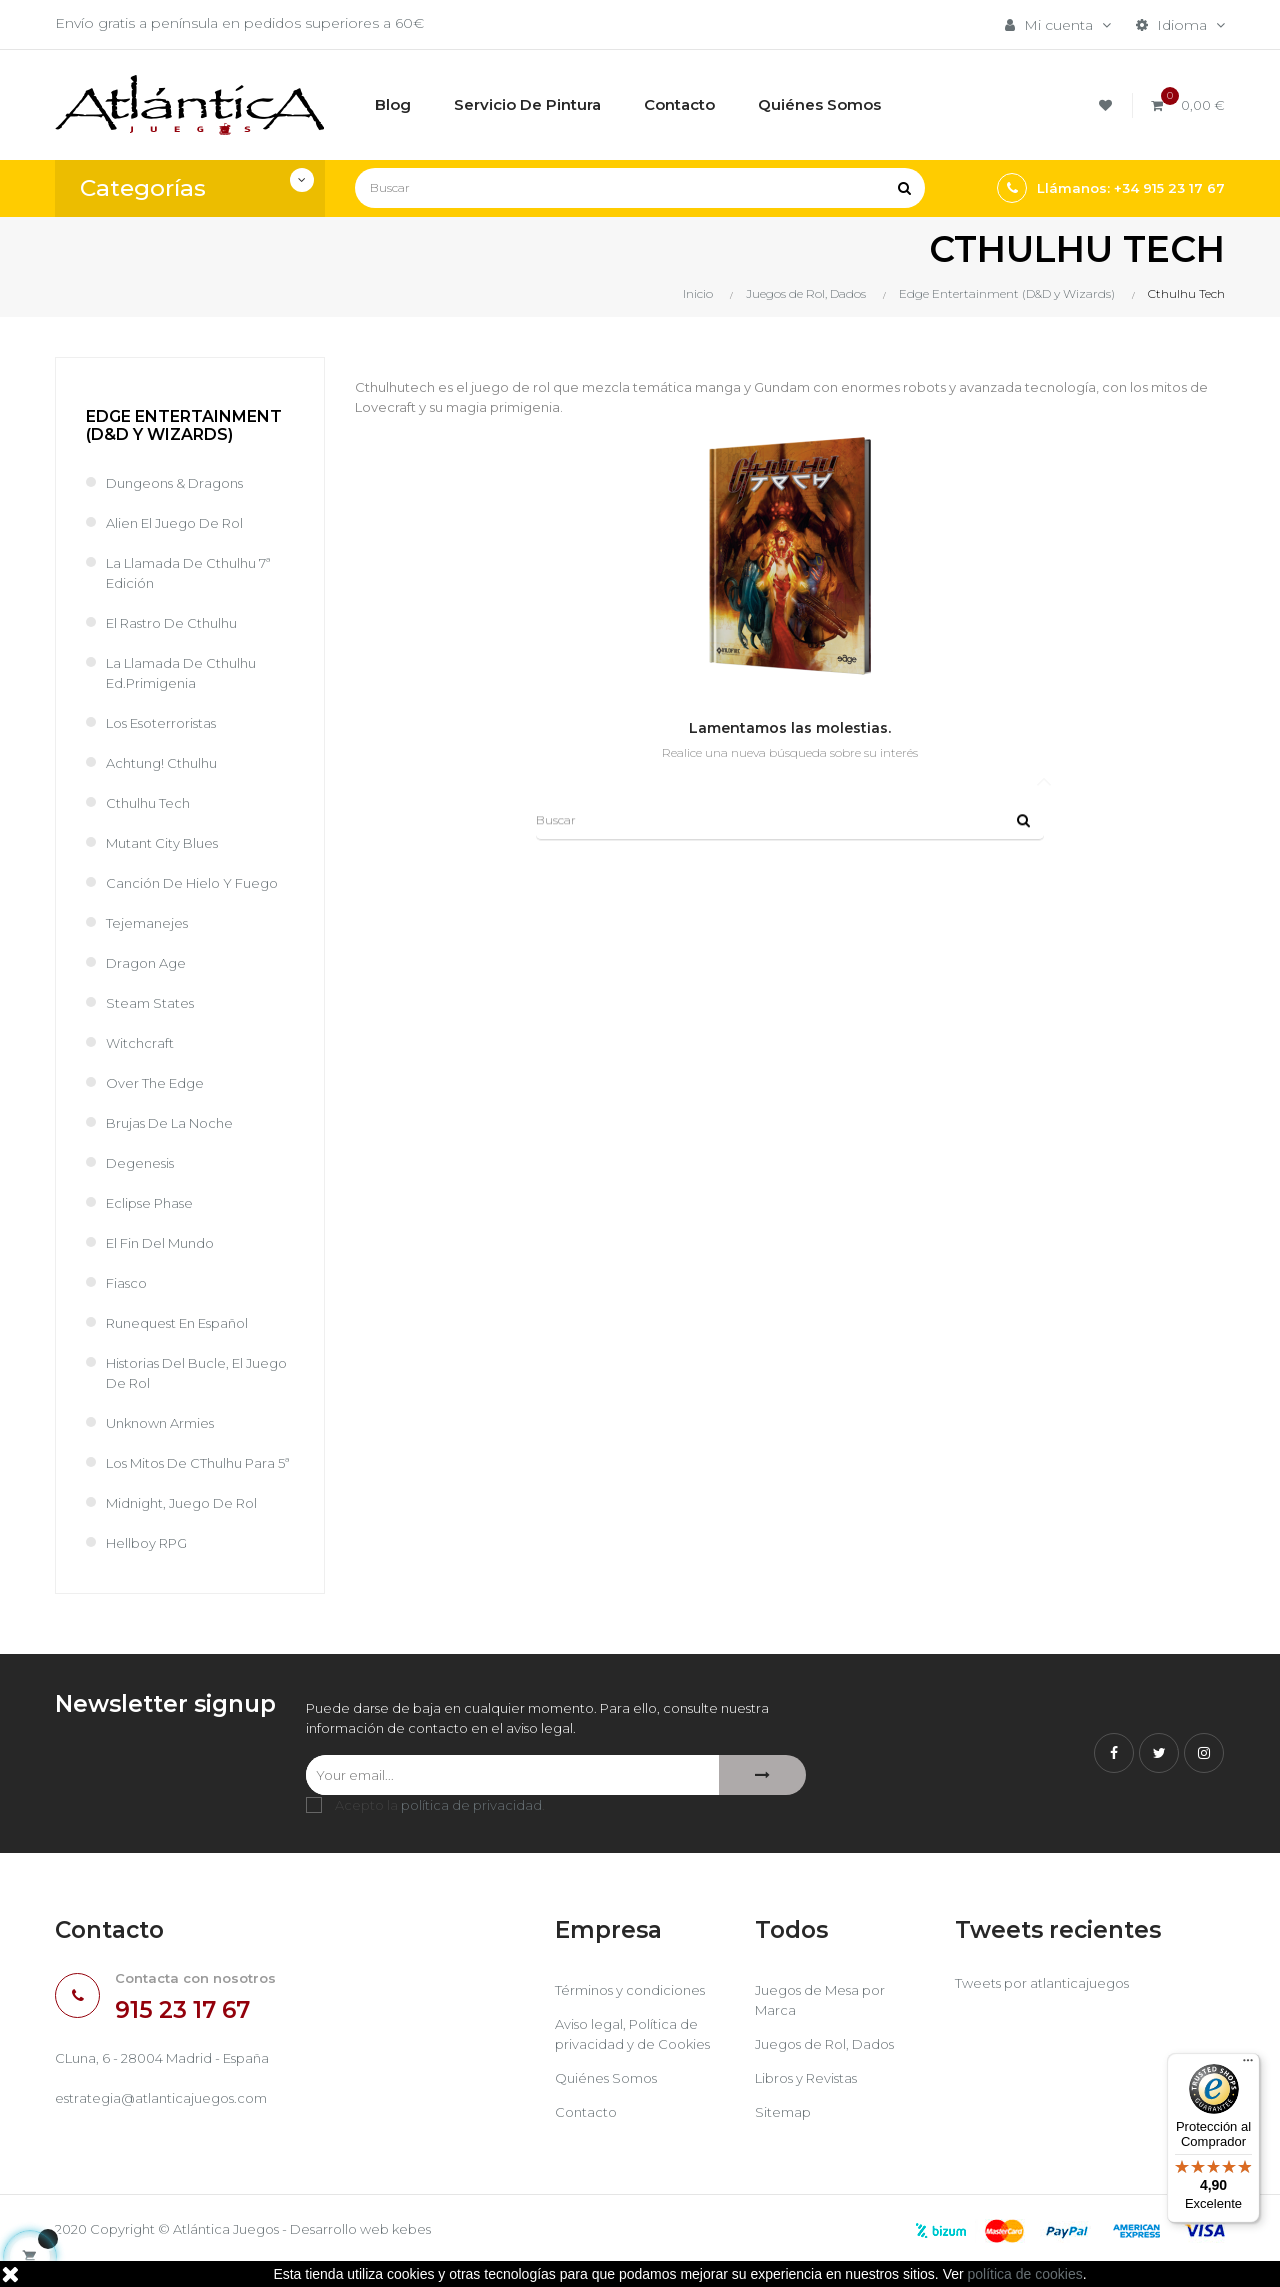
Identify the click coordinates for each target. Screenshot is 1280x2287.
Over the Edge (158, 1083)
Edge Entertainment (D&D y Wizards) (184, 425)
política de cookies (1025, 2274)
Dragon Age (149, 963)
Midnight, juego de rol (189, 1523)
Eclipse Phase (155, 1203)
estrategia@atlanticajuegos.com (167, 2123)
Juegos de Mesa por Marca (827, 2023)
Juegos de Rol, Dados (832, 2067)
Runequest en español (186, 1323)
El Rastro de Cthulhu (179, 623)
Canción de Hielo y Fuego (199, 883)
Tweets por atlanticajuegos (1048, 2006)
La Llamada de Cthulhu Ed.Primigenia (188, 673)
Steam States (152, 1003)
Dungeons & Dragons (182, 483)
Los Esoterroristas (169, 723)
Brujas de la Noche (176, 1123)
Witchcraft (140, 1043)
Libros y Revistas (813, 2101)
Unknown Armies (166, 1423)
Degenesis (143, 1163)
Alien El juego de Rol (182, 523)
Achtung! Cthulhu (166, 763)
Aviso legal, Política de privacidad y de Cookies (637, 2057)
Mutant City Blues (167, 843)
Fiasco (128, 1283)
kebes (444, 2252)
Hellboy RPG (151, 1563)
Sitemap (784, 2135)
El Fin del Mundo (166, 1243)
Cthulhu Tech (151, 803)
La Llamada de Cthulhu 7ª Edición (196, 573)
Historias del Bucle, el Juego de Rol (182, 1373)
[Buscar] (640, 188)
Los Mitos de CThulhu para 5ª (183, 1473)
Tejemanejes (149, 923)
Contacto (587, 2135)
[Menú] (1248, 2065)
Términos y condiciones (637, 2013)
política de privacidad (471, 1828)
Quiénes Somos (611, 2101)
